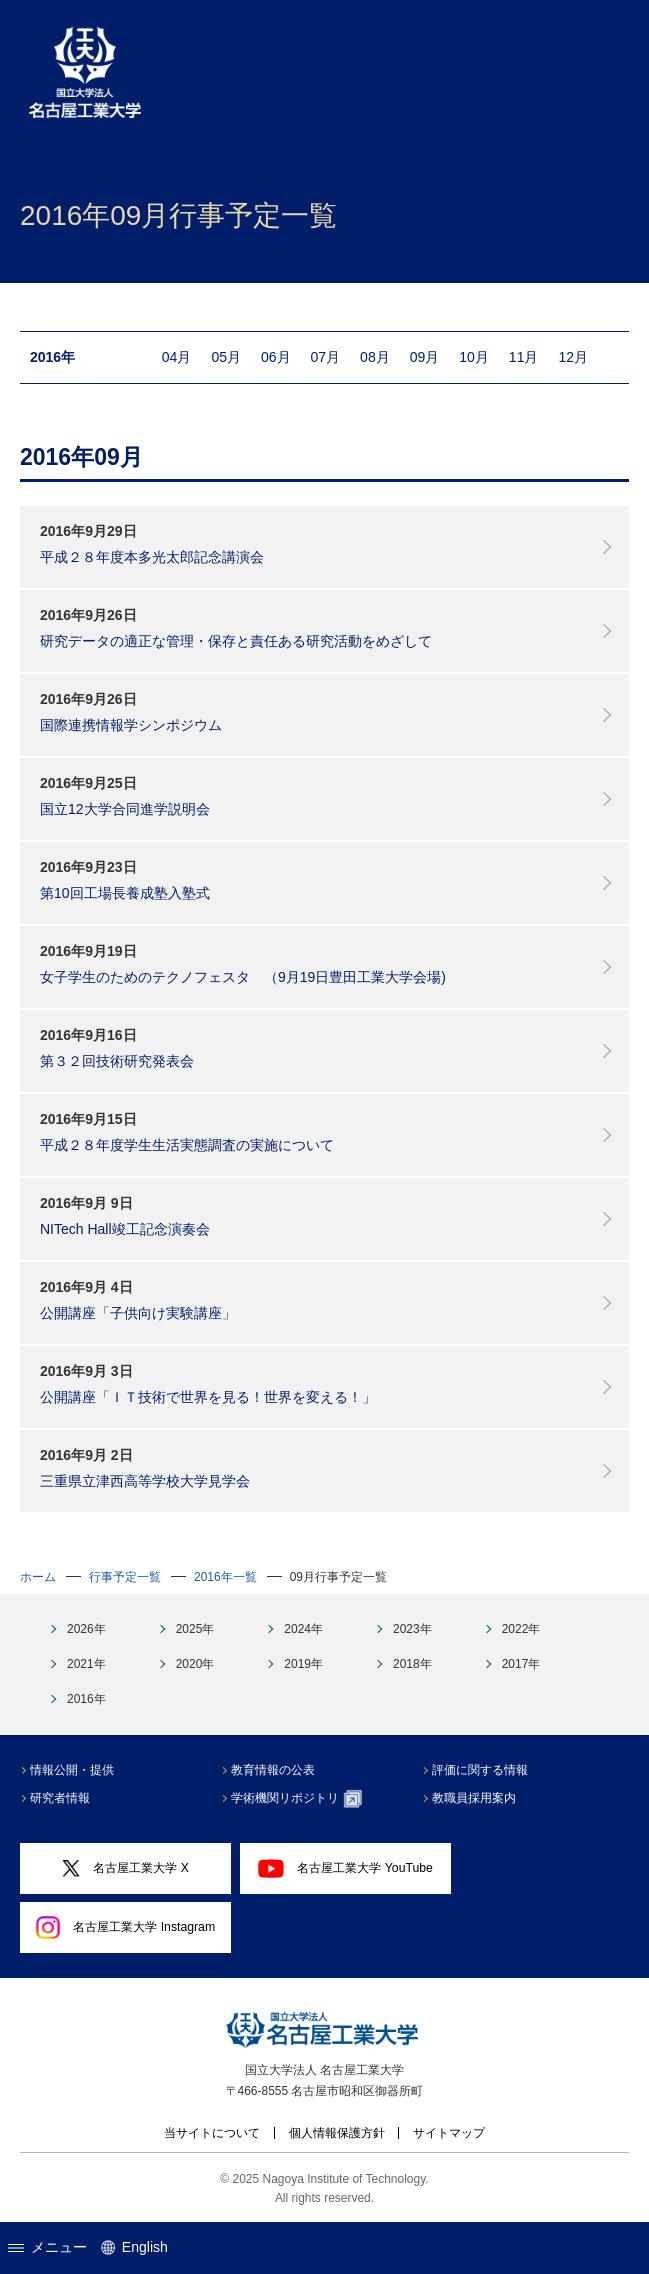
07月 (326, 357)
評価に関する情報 (480, 1770)
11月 (524, 357)
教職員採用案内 (474, 1798)
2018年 (412, 1664)
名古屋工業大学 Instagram (125, 1928)
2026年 (86, 1629)
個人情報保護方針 (337, 2133)
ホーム (38, 1577)
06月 (276, 357)
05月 (226, 357)
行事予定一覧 (125, 1577)
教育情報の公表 (273, 1770)
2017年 (521, 1664)
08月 (375, 357)
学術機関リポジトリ (296, 1799)
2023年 (412, 1629)
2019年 (303, 1664)
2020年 (195, 1664)
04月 (177, 357)
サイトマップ (449, 2133)
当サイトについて (212, 2133)
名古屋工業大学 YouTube (345, 1868)
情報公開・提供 (72, 1770)
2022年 (521, 1629)
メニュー (47, 2247)
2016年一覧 (225, 1577)
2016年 (86, 1699)
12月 (573, 357)
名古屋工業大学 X (125, 1868)
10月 (474, 357)
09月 (425, 357)
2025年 (195, 1629)
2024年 (303, 1629)
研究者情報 (60, 1798)
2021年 (86, 1664)
